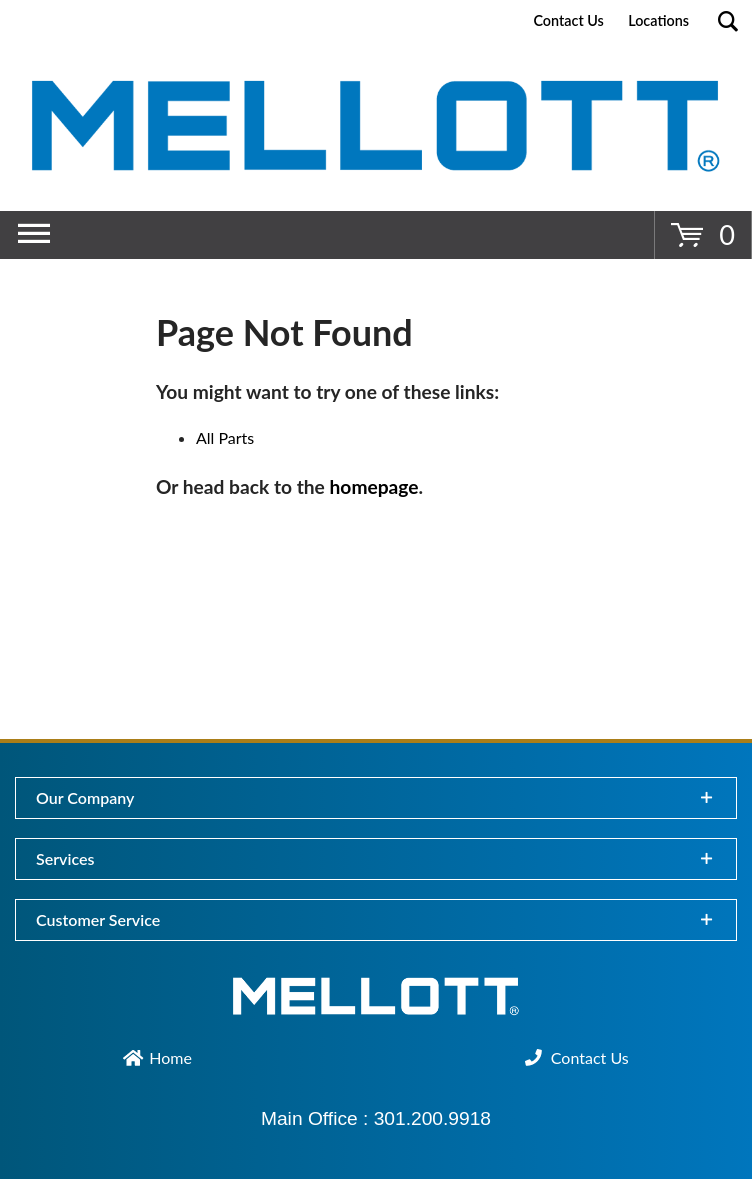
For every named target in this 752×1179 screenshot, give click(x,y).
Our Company (85, 797)
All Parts (225, 437)
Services (65, 858)
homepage (374, 486)
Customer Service (98, 919)
